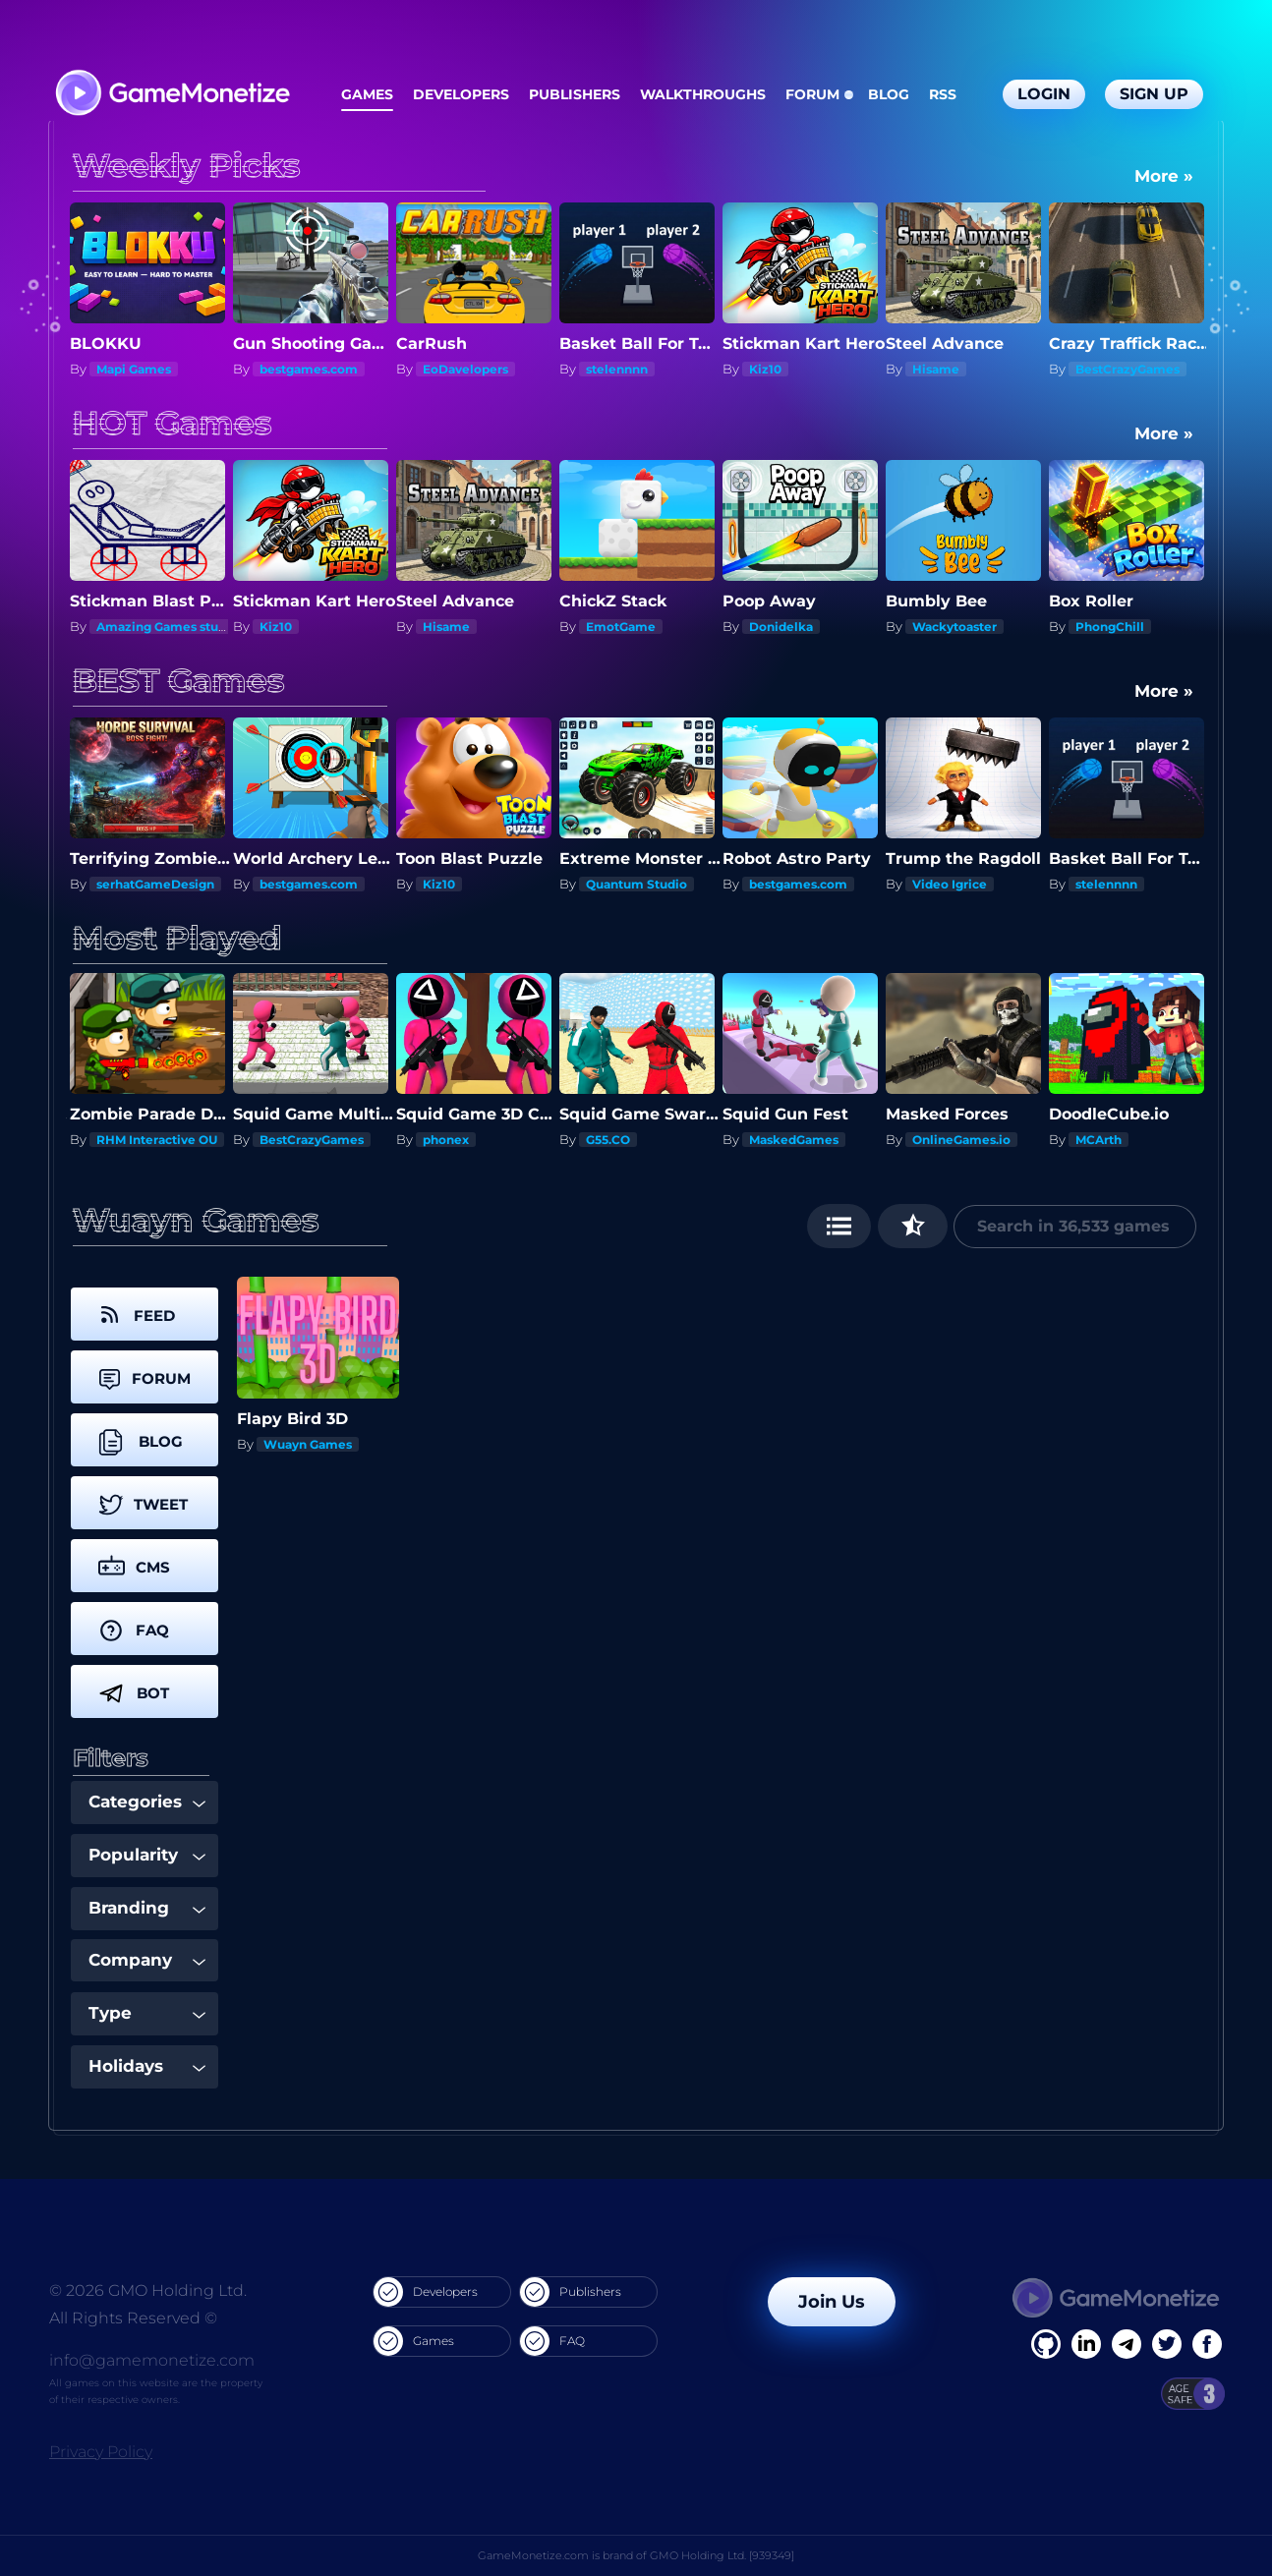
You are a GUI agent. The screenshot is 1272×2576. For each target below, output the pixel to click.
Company (146, 1960)
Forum (812, 94)
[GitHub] (1207, 2344)
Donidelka (781, 626)
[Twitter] (1167, 2344)
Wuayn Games (307, 1444)
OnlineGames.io (961, 1139)
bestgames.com (309, 369)
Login (1043, 94)
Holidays (146, 2066)
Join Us (831, 2302)
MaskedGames (793, 1139)
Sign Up (1154, 94)
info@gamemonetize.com (152, 2360)
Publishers (574, 94)
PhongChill (1109, 626)
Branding (146, 1908)
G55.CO (608, 1139)
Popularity (146, 1854)
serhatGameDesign (303, 884)
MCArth (1098, 1139)
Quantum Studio (131, 884)
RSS (942, 94)
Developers (461, 94)
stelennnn (617, 369)
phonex (446, 1139)
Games (367, 94)
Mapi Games (133, 369)
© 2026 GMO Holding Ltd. (148, 2290)
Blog (888, 94)
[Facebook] (1046, 2344)
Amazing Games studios (170, 626)
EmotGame (621, 626)
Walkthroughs (703, 94)
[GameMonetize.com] (171, 95)
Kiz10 (765, 369)
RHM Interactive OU (156, 1139)
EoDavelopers (465, 369)
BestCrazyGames (1127, 369)
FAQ (552, 2341)
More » (1163, 176)
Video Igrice (1097, 884)
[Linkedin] (1126, 2344)
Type (146, 2013)
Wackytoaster (954, 626)
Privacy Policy (100, 2451)
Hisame (935, 369)
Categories (146, 1801)
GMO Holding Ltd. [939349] (722, 2555)
